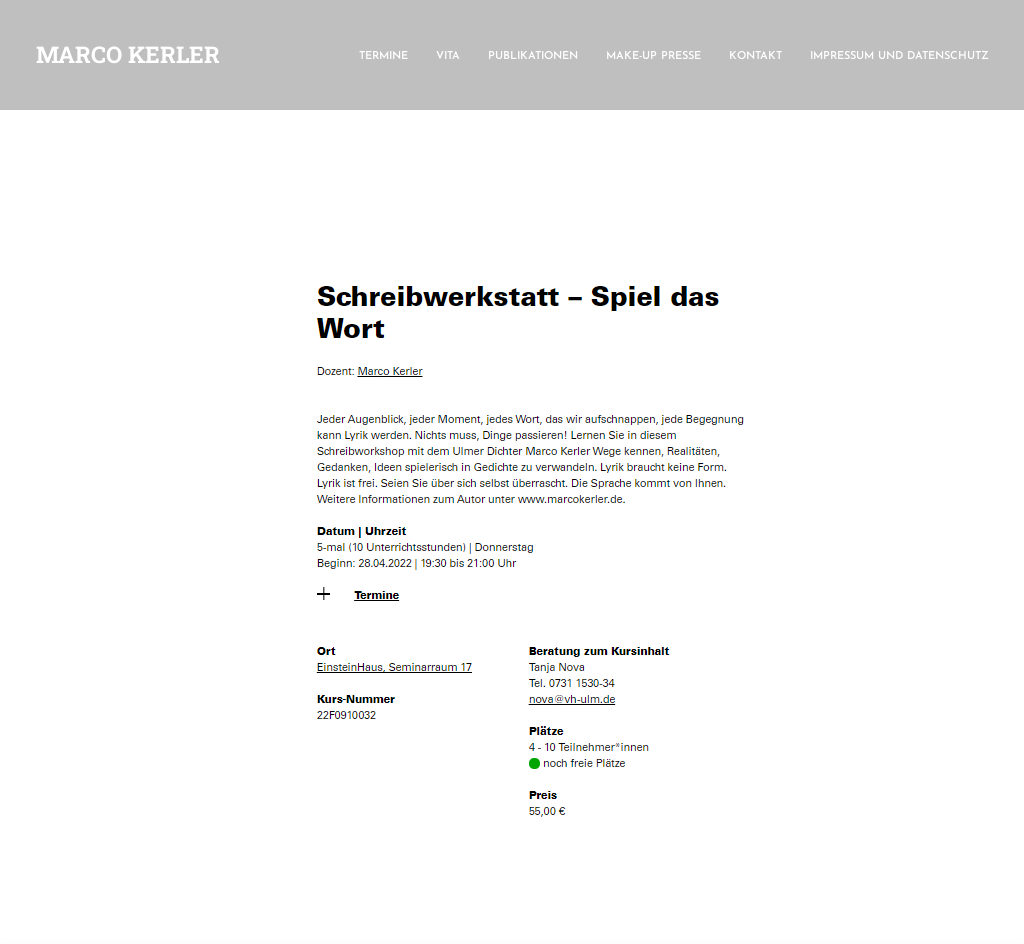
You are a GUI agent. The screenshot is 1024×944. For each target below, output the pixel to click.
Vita (448, 56)
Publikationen (533, 56)
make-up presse (653, 56)
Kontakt (755, 56)
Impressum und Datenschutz (899, 56)
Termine (383, 56)
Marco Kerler (128, 54)
